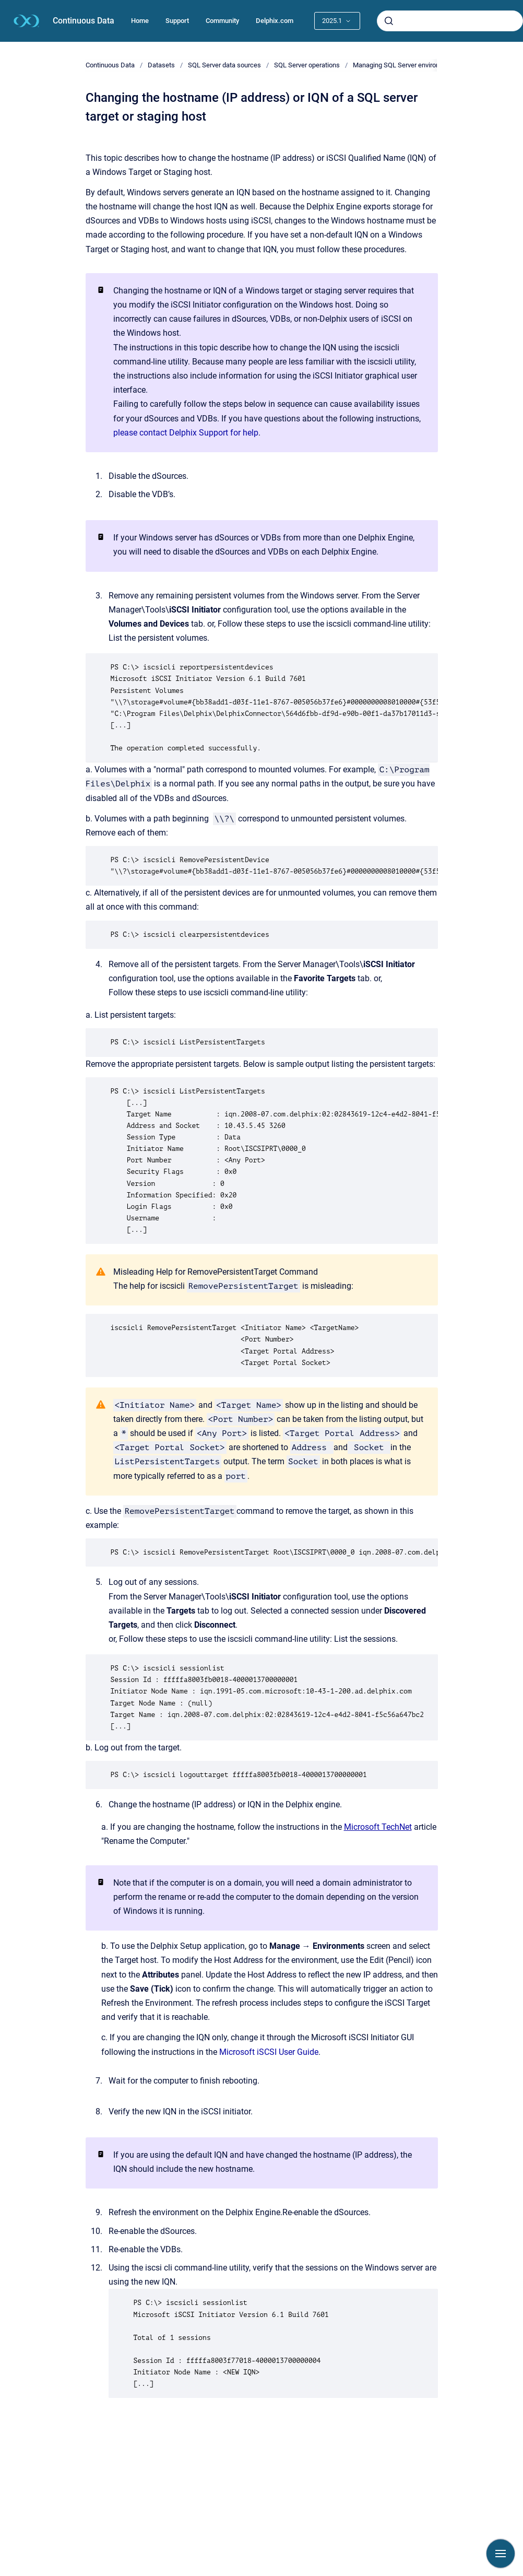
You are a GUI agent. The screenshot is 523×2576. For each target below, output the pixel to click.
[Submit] (389, 21)
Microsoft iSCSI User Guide (268, 2052)
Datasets (161, 65)
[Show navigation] (500, 2553)
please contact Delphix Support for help (185, 433)
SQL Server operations (307, 65)
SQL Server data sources (224, 65)
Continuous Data (83, 21)
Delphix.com (274, 21)
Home (140, 21)
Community (222, 21)
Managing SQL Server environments (405, 65)
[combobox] (449, 21)
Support (177, 21)
